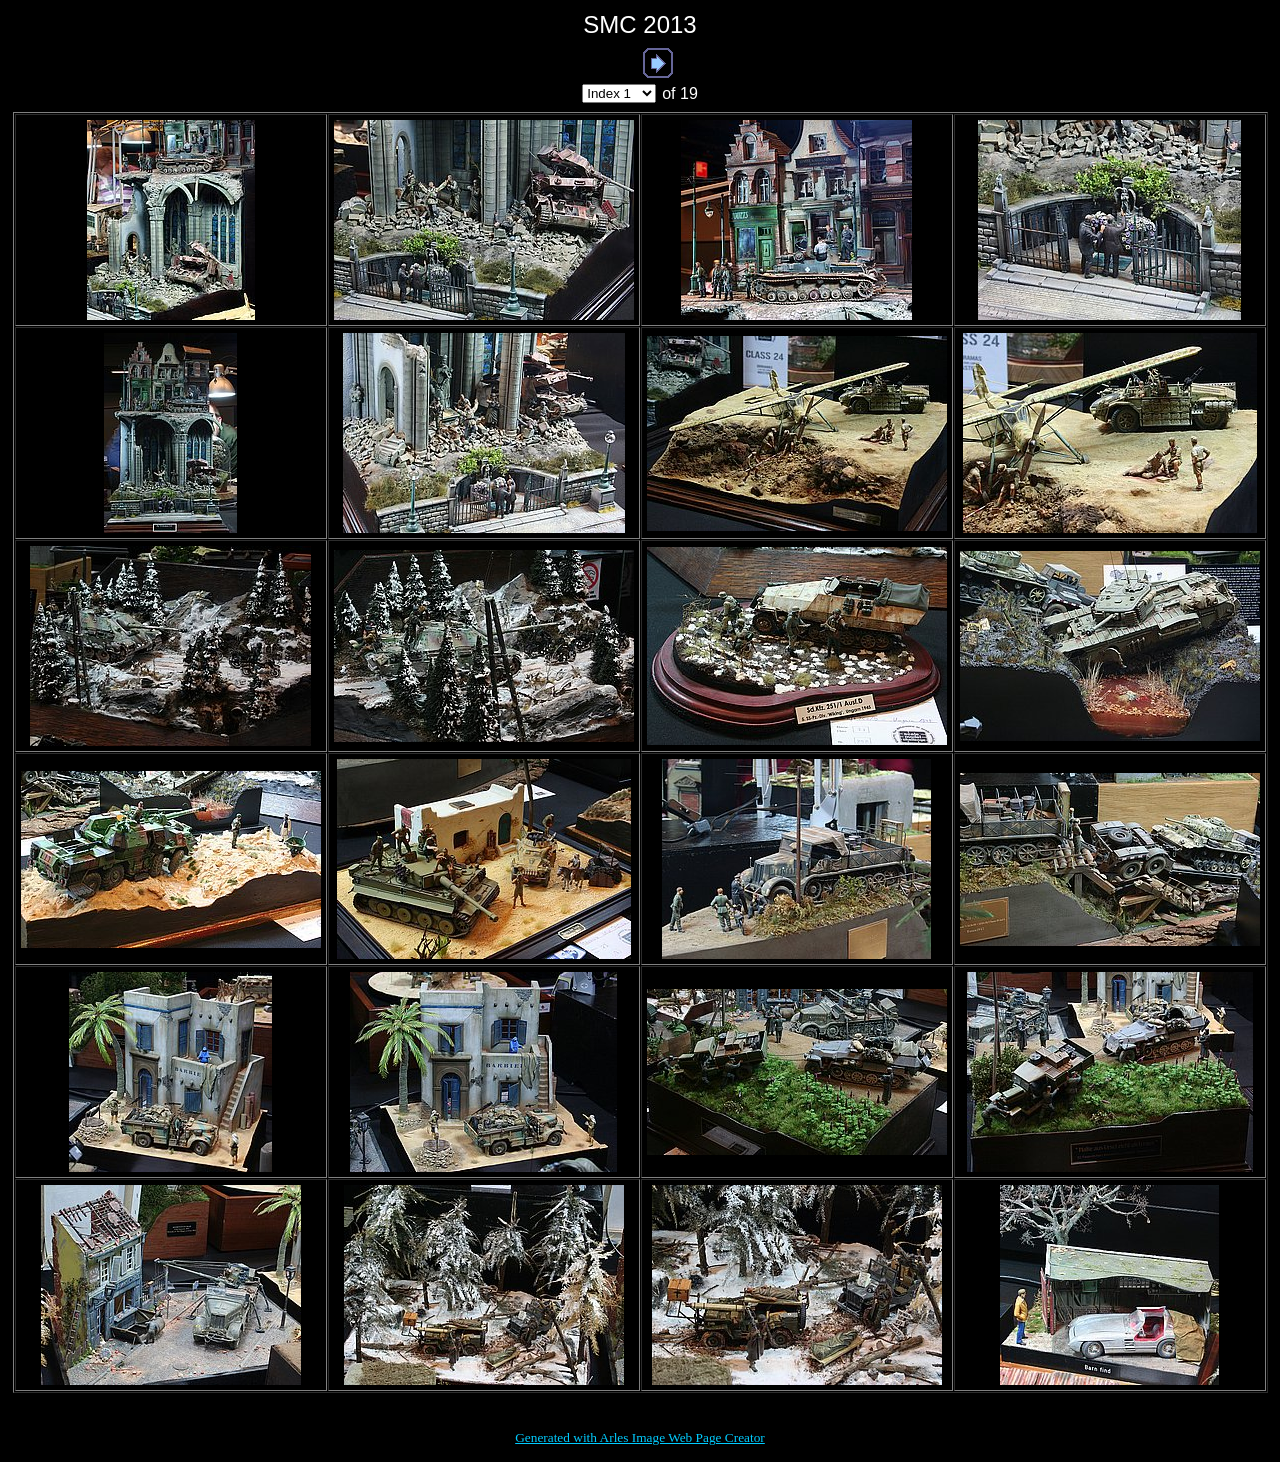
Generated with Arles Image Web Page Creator (640, 1437)
